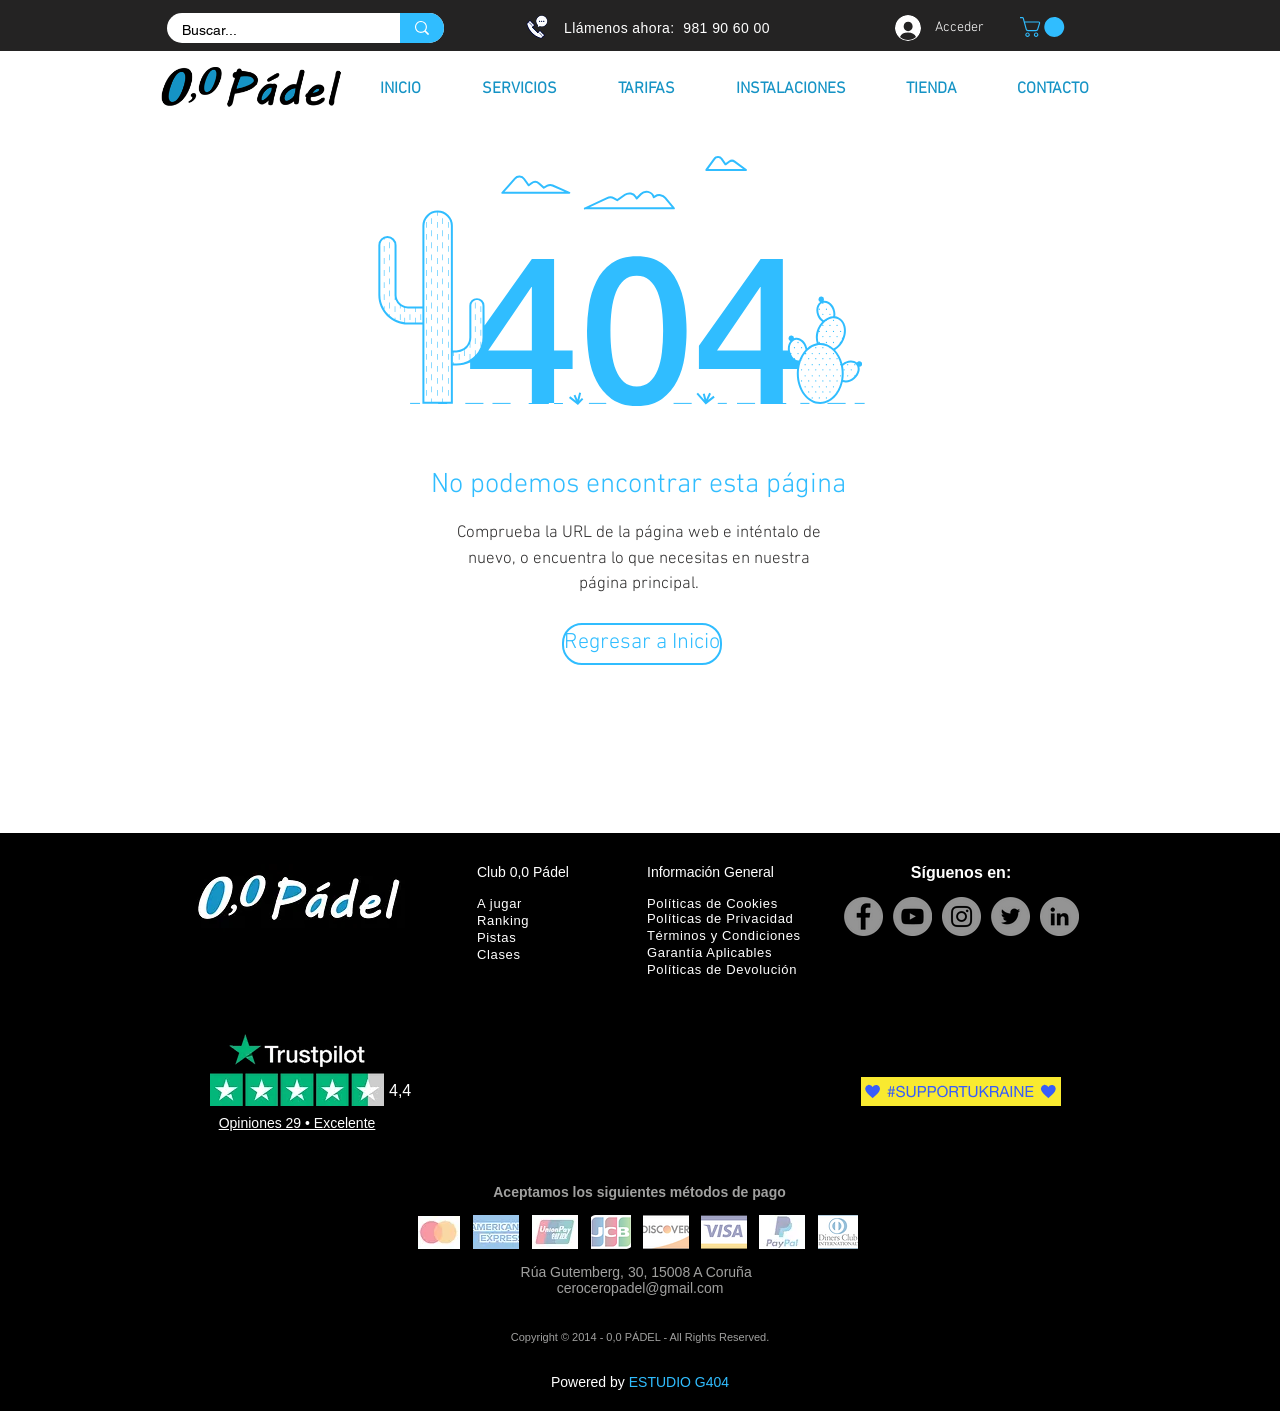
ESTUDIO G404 (679, 1382)
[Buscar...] (270, 31)
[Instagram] (961, 916)
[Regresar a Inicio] (642, 644)
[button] (1044, 27)
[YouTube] (912, 916)
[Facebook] (863, 916)
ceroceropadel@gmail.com (640, 1288)
